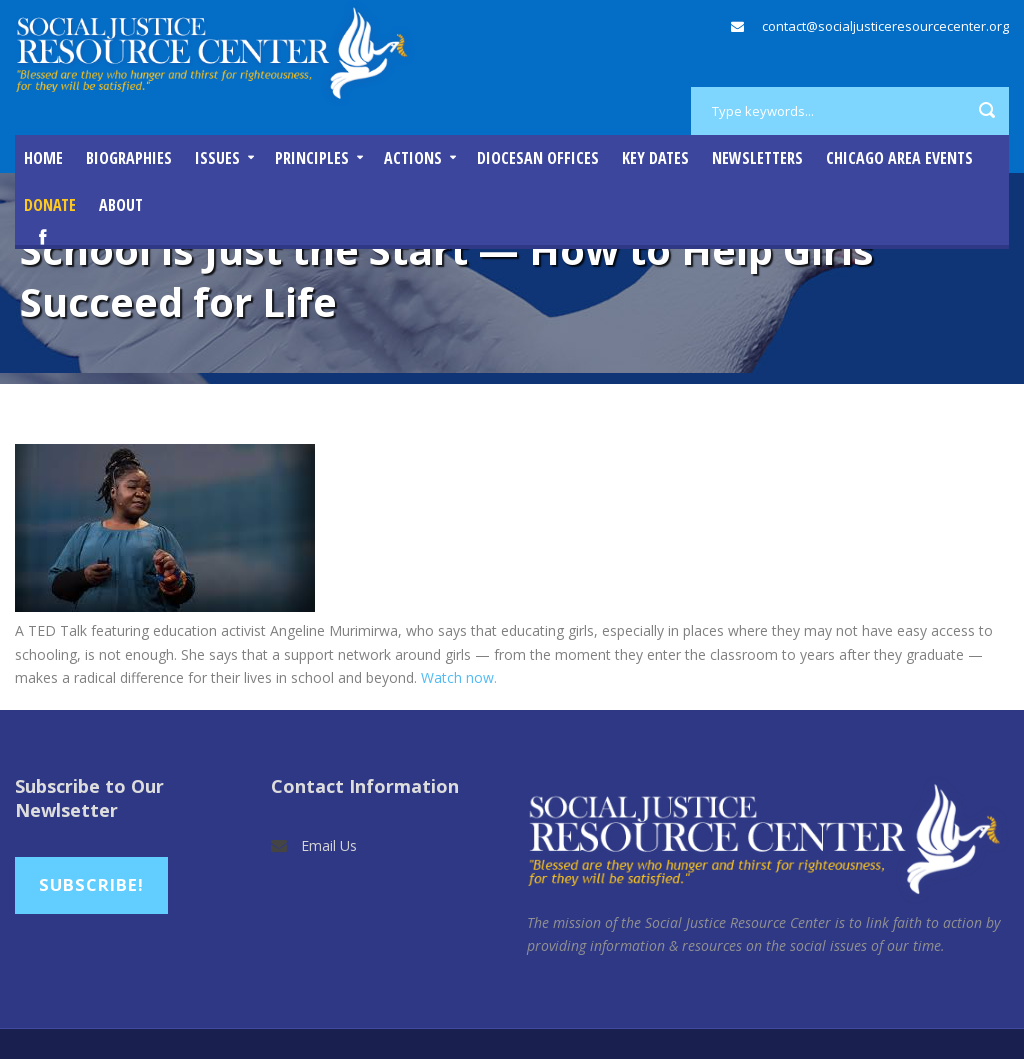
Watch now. (459, 677)
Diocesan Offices (538, 158)
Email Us (329, 845)
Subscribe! (91, 884)
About (121, 205)
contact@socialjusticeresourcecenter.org (885, 26)
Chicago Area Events (899, 158)
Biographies (129, 158)
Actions (413, 158)
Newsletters (757, 158)
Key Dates (655, 158)
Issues (217, 158)
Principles (312, 158)
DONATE (50, 205)
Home (43, 158)
